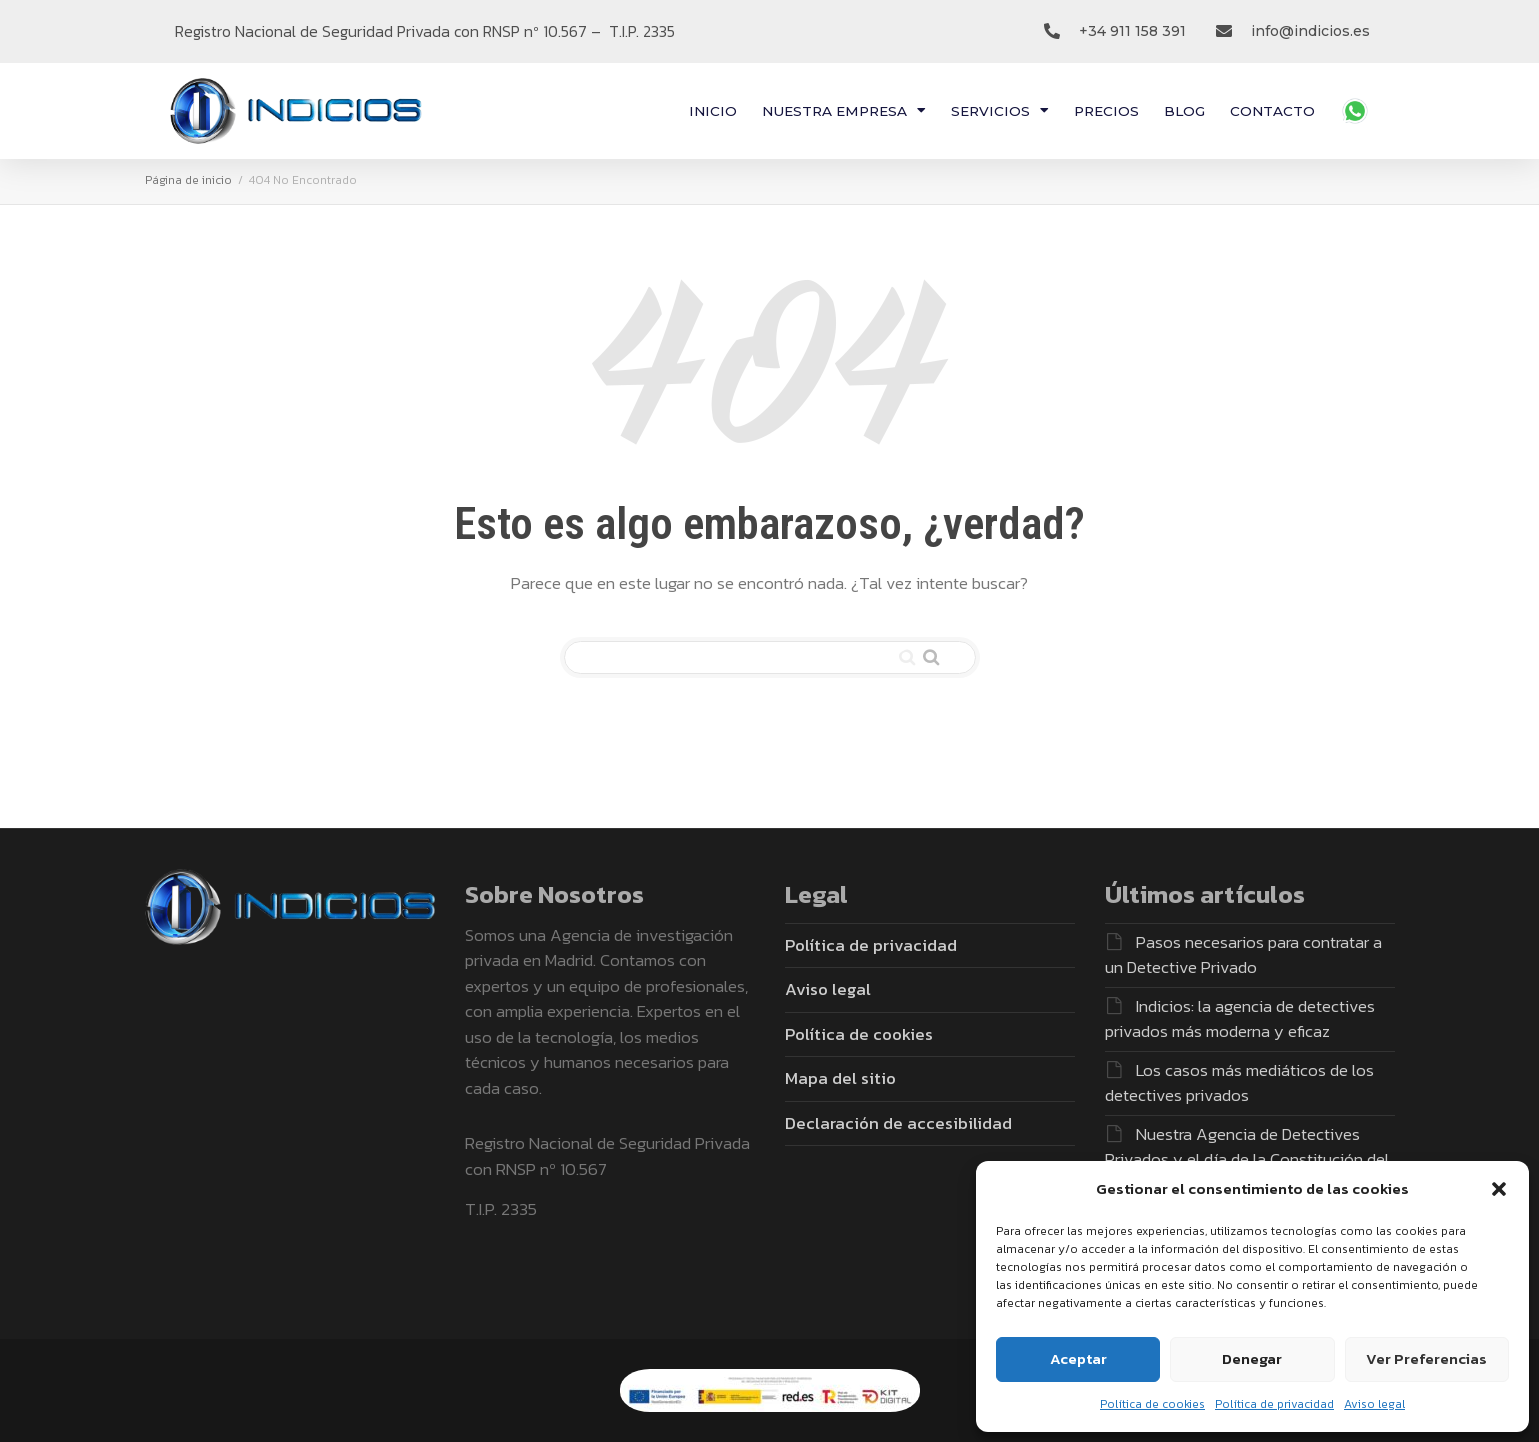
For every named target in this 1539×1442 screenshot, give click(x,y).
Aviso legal (1374, 1404)
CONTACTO (1272, 111)
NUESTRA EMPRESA (844, 111)
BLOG (1184, 111)
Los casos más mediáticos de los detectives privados (1239, 1083)
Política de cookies (1152, 1404)
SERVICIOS (1000, 111)
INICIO (713, 111)
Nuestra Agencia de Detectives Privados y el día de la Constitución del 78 (1247, 1159)
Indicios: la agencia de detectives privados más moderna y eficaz (1240, 1019)
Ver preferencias (1426, 1358)
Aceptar (1078, 1358)
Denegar (1252, 1358)
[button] (1499, 1189)
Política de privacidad (1274, 1404)
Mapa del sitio (840, 1078)
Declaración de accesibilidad (898, 1123)
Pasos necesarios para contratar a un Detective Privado (1243, 955)
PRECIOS (1106, 111)
